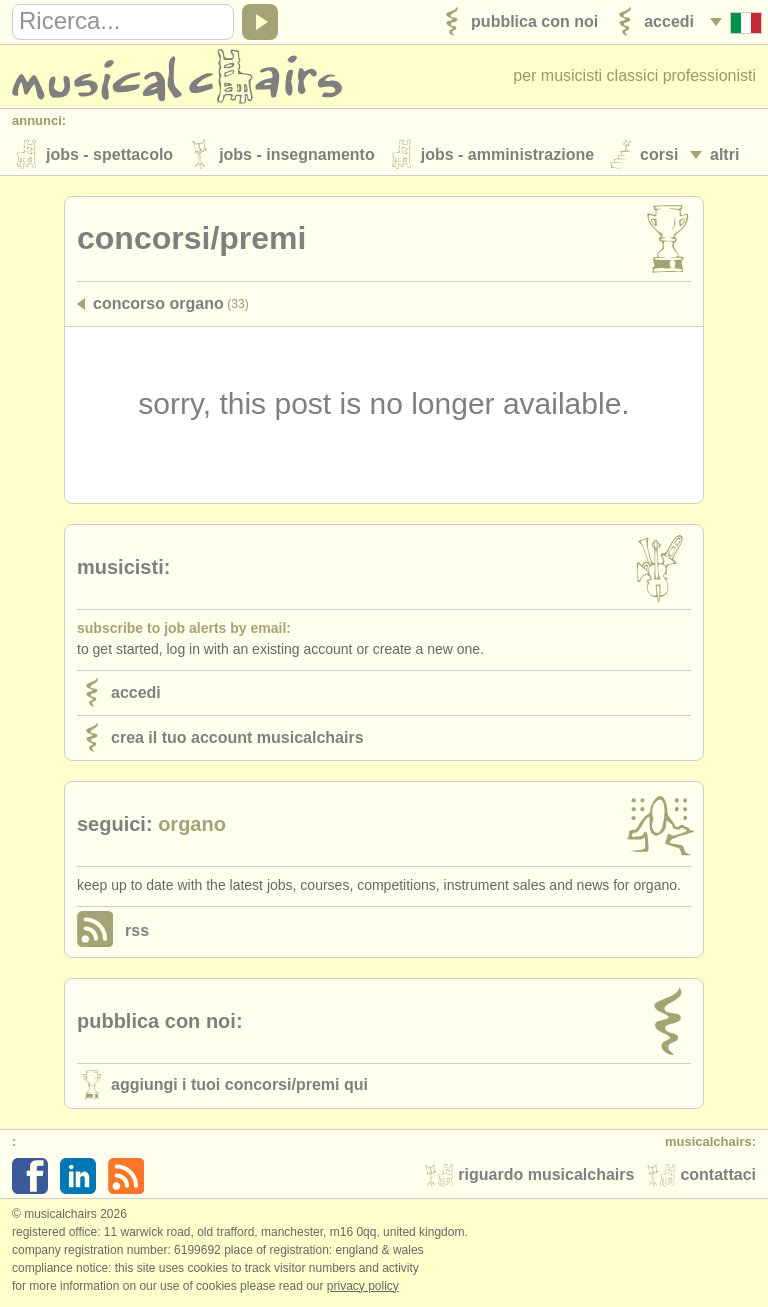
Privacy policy (363, 1286)
